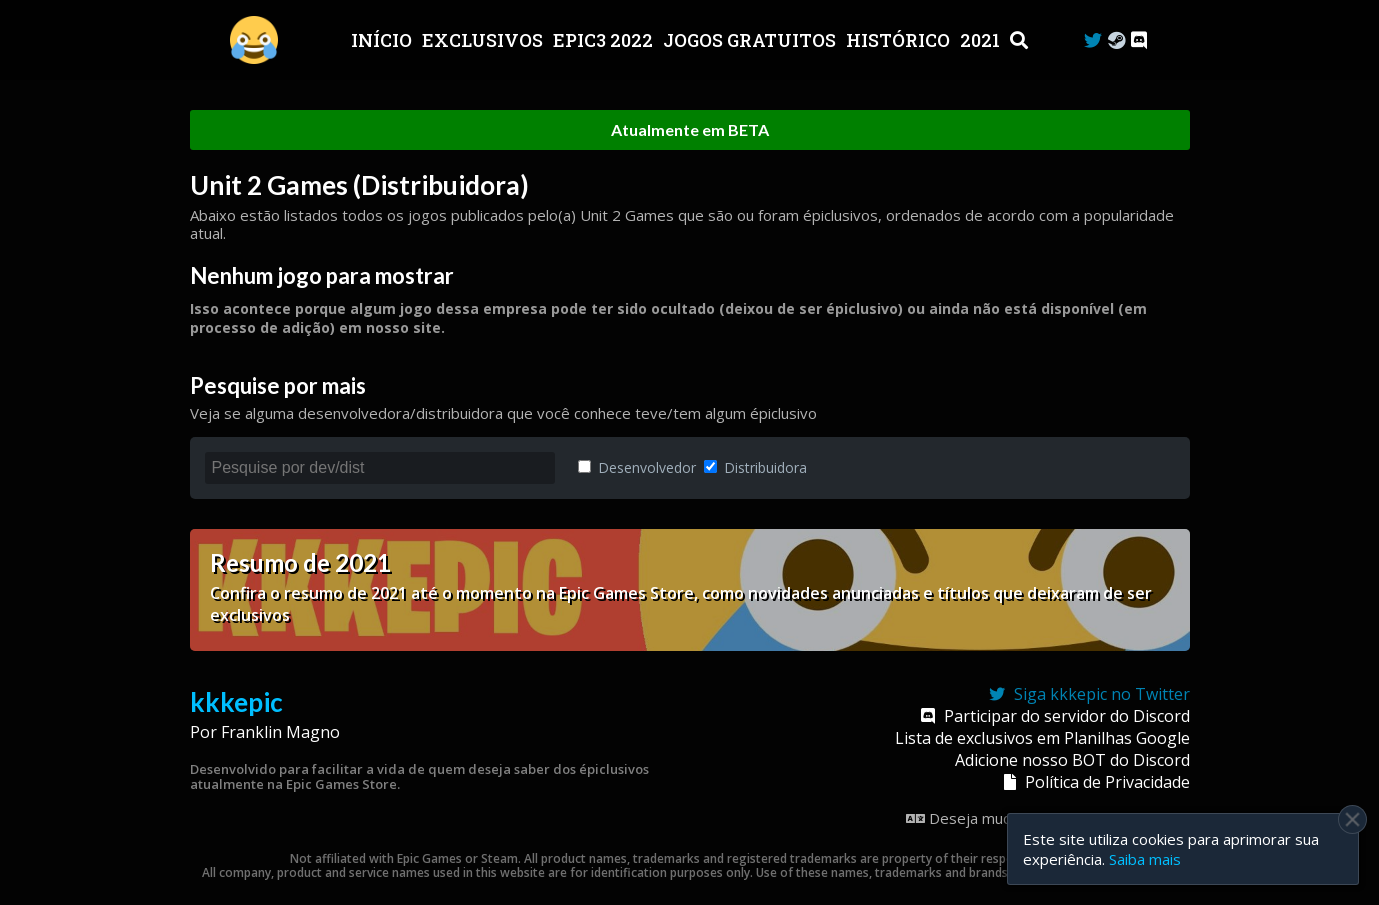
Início (383, 40)
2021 (982, 40)
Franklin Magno (280, 732)
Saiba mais (1145, 859)
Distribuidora (755, 467)
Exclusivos (484, 40)
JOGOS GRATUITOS (751, 40)
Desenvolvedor (637, 467)
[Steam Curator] (1116, 40)
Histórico (900, 40)
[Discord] (1139, 40)
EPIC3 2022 (605, 40)
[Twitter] (1093, 40)
